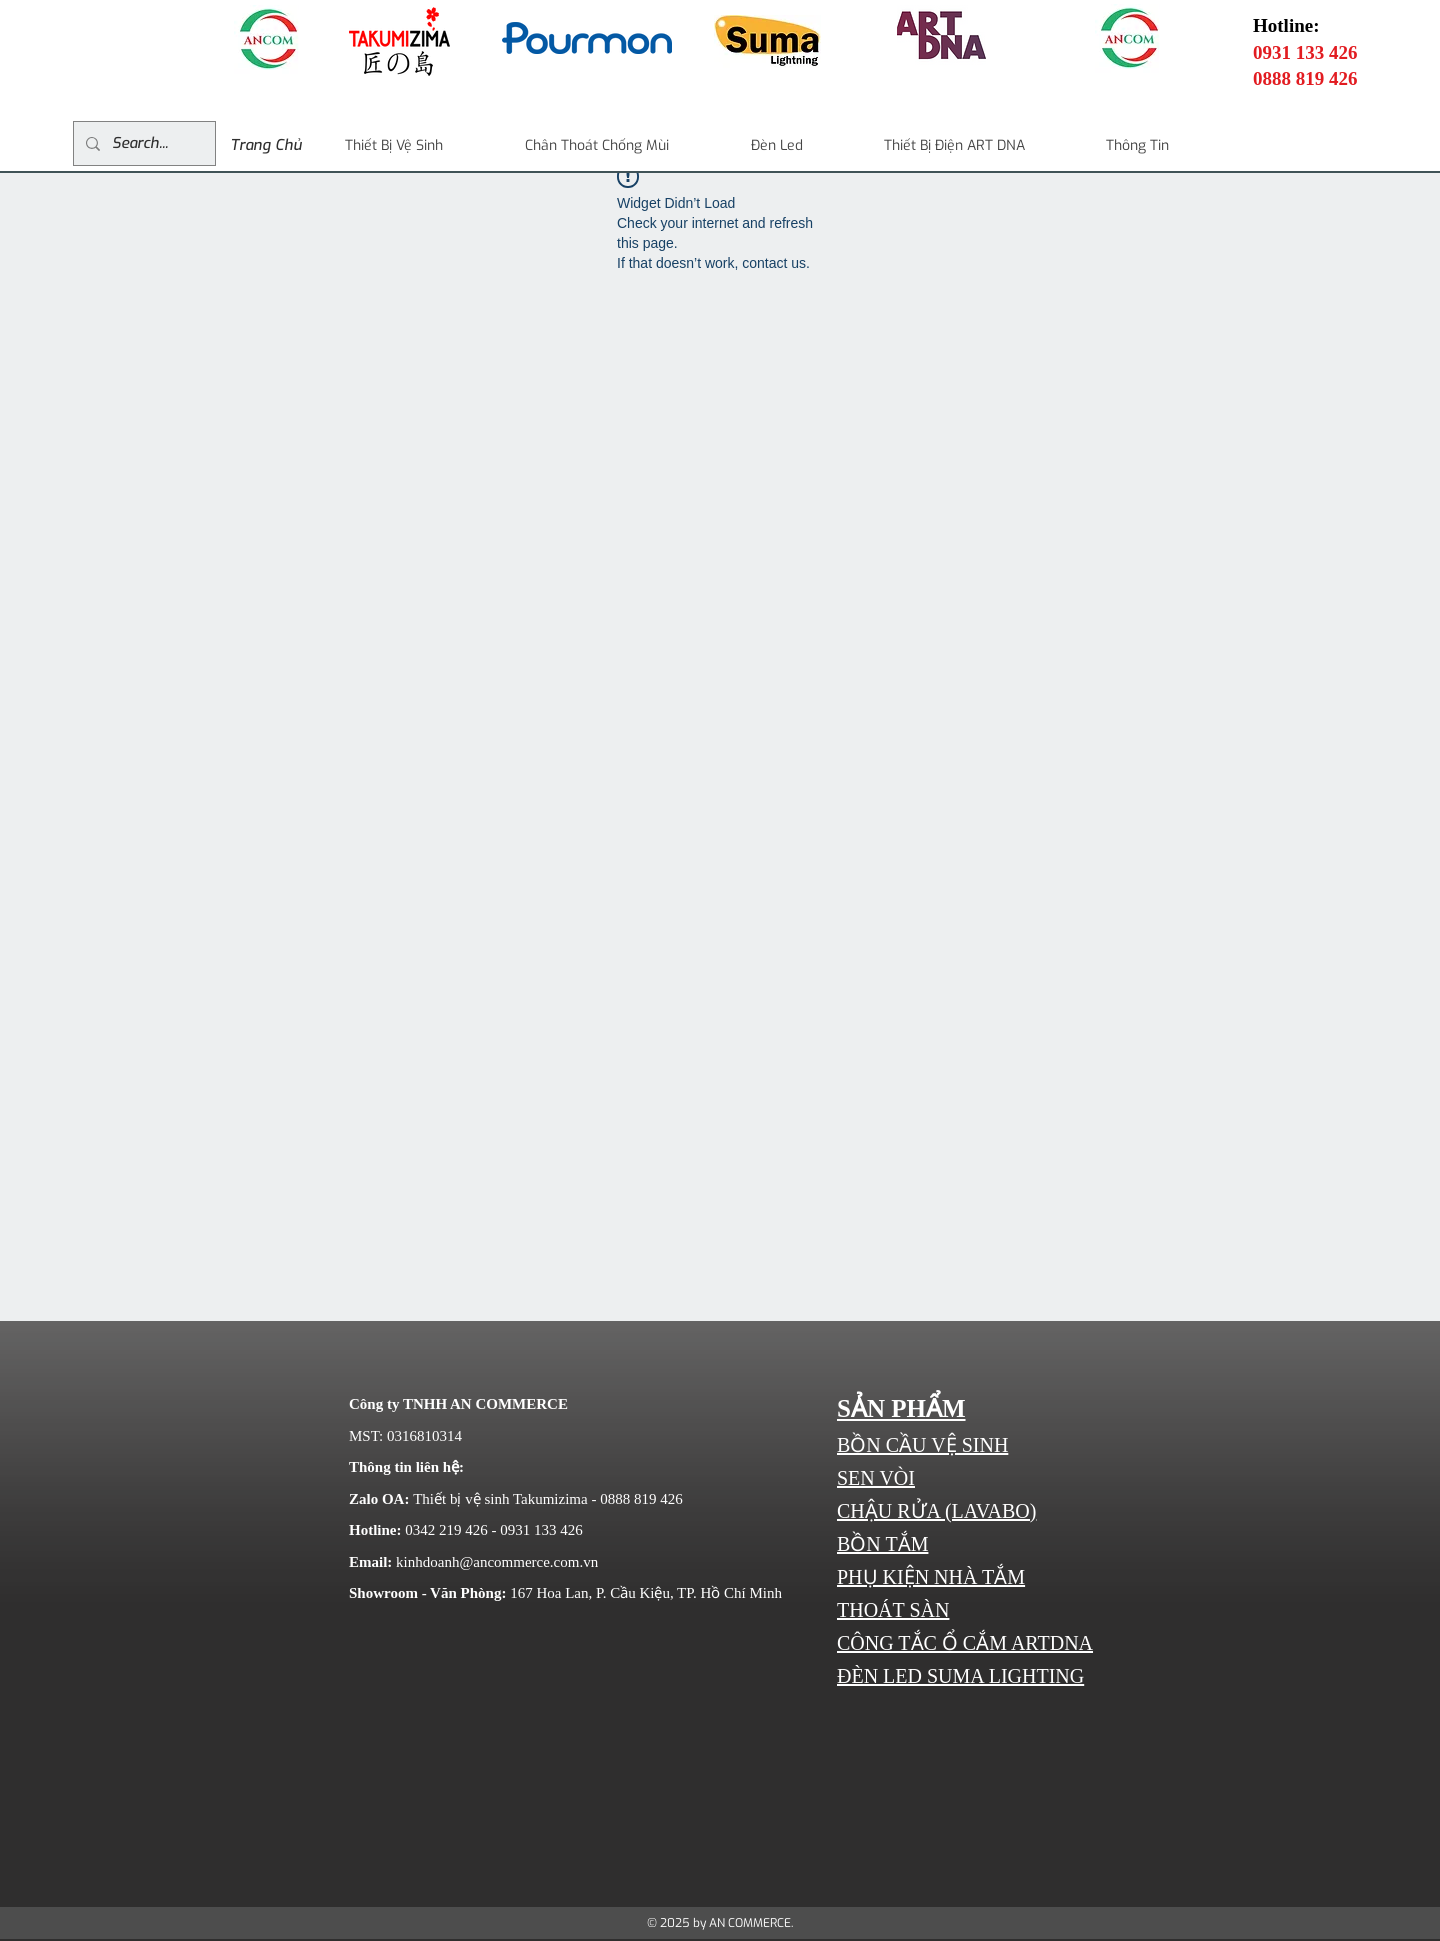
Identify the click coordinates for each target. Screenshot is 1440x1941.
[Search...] (142, 143)
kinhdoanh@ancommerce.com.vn (497, 1562)
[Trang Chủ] (265, 145)
